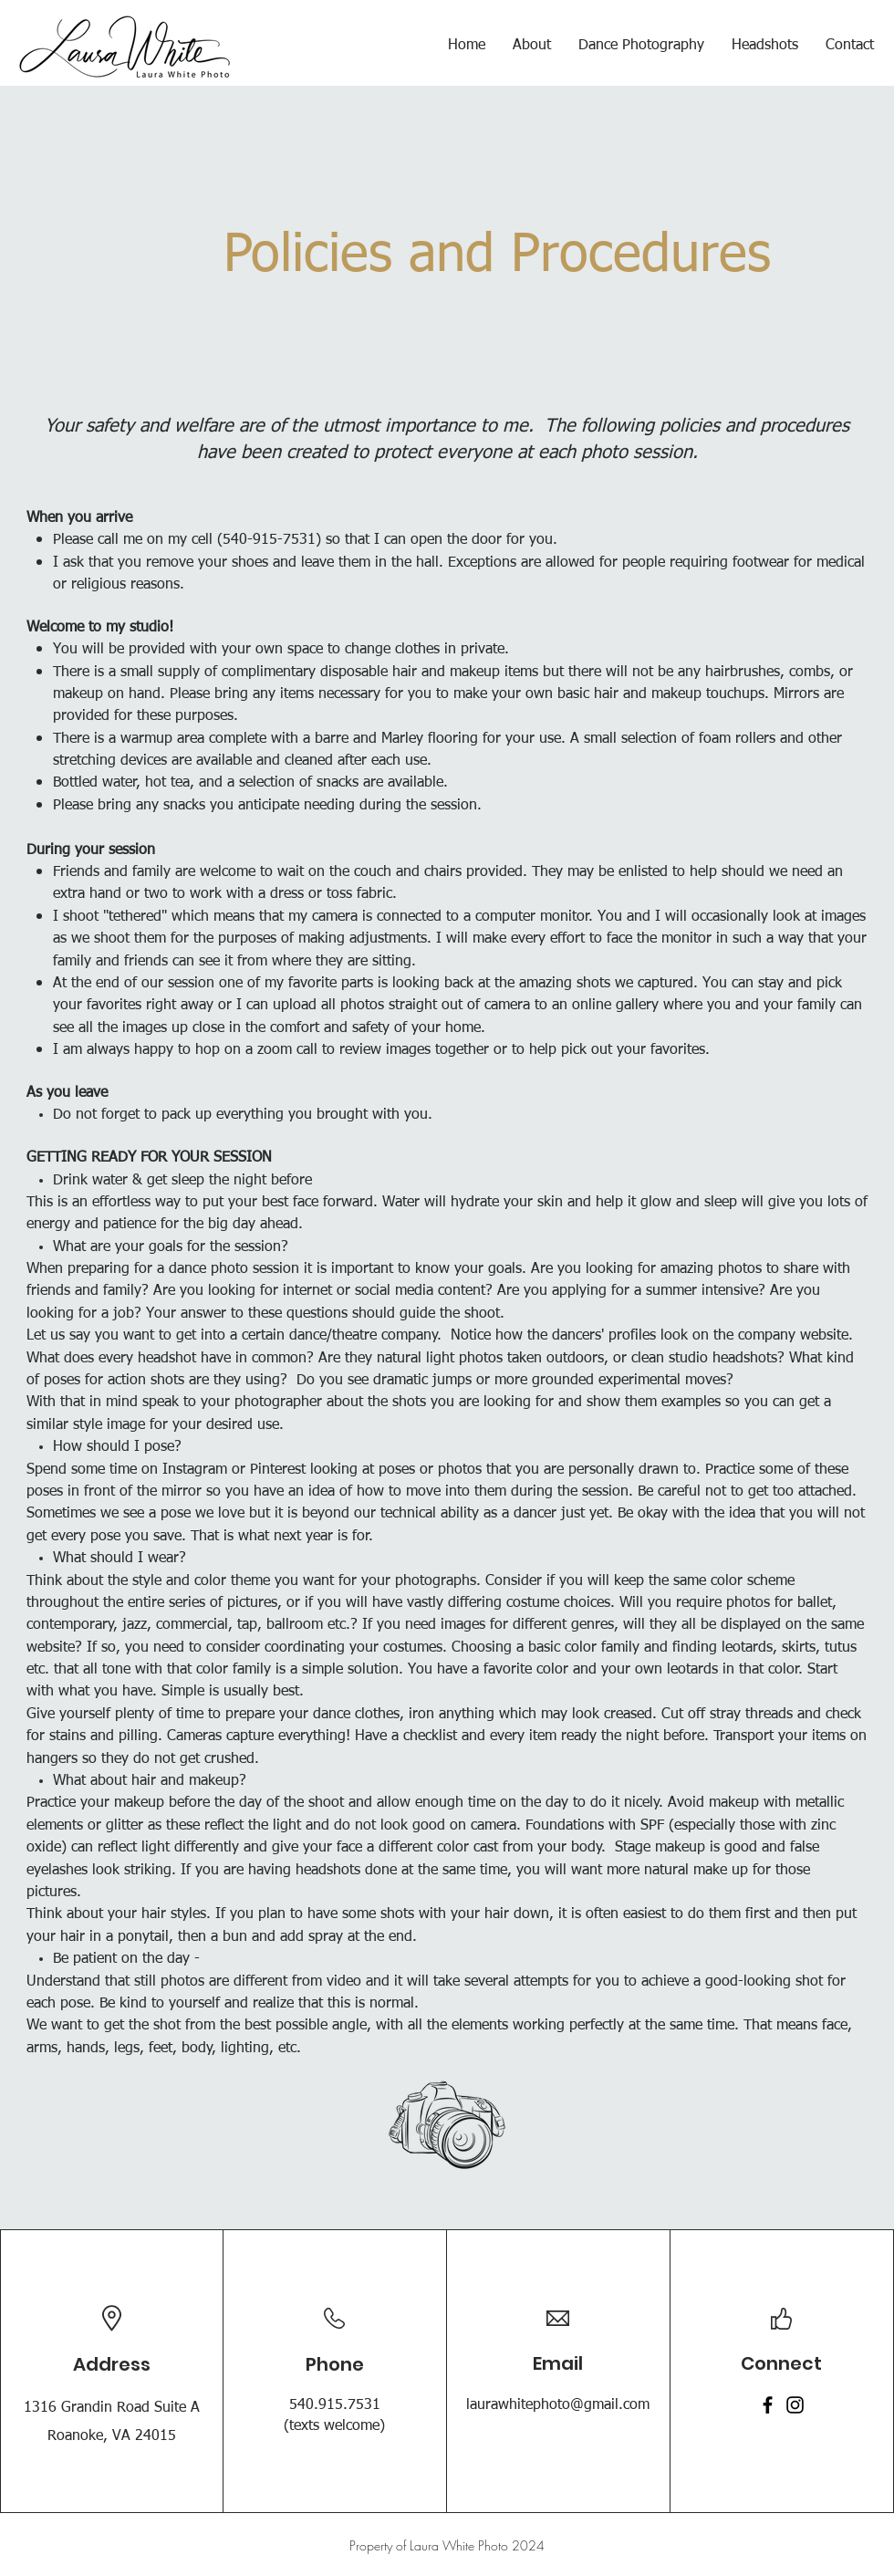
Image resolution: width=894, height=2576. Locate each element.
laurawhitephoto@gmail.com (558, 2405)
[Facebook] (767, 2404)
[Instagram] (795, 2404)
